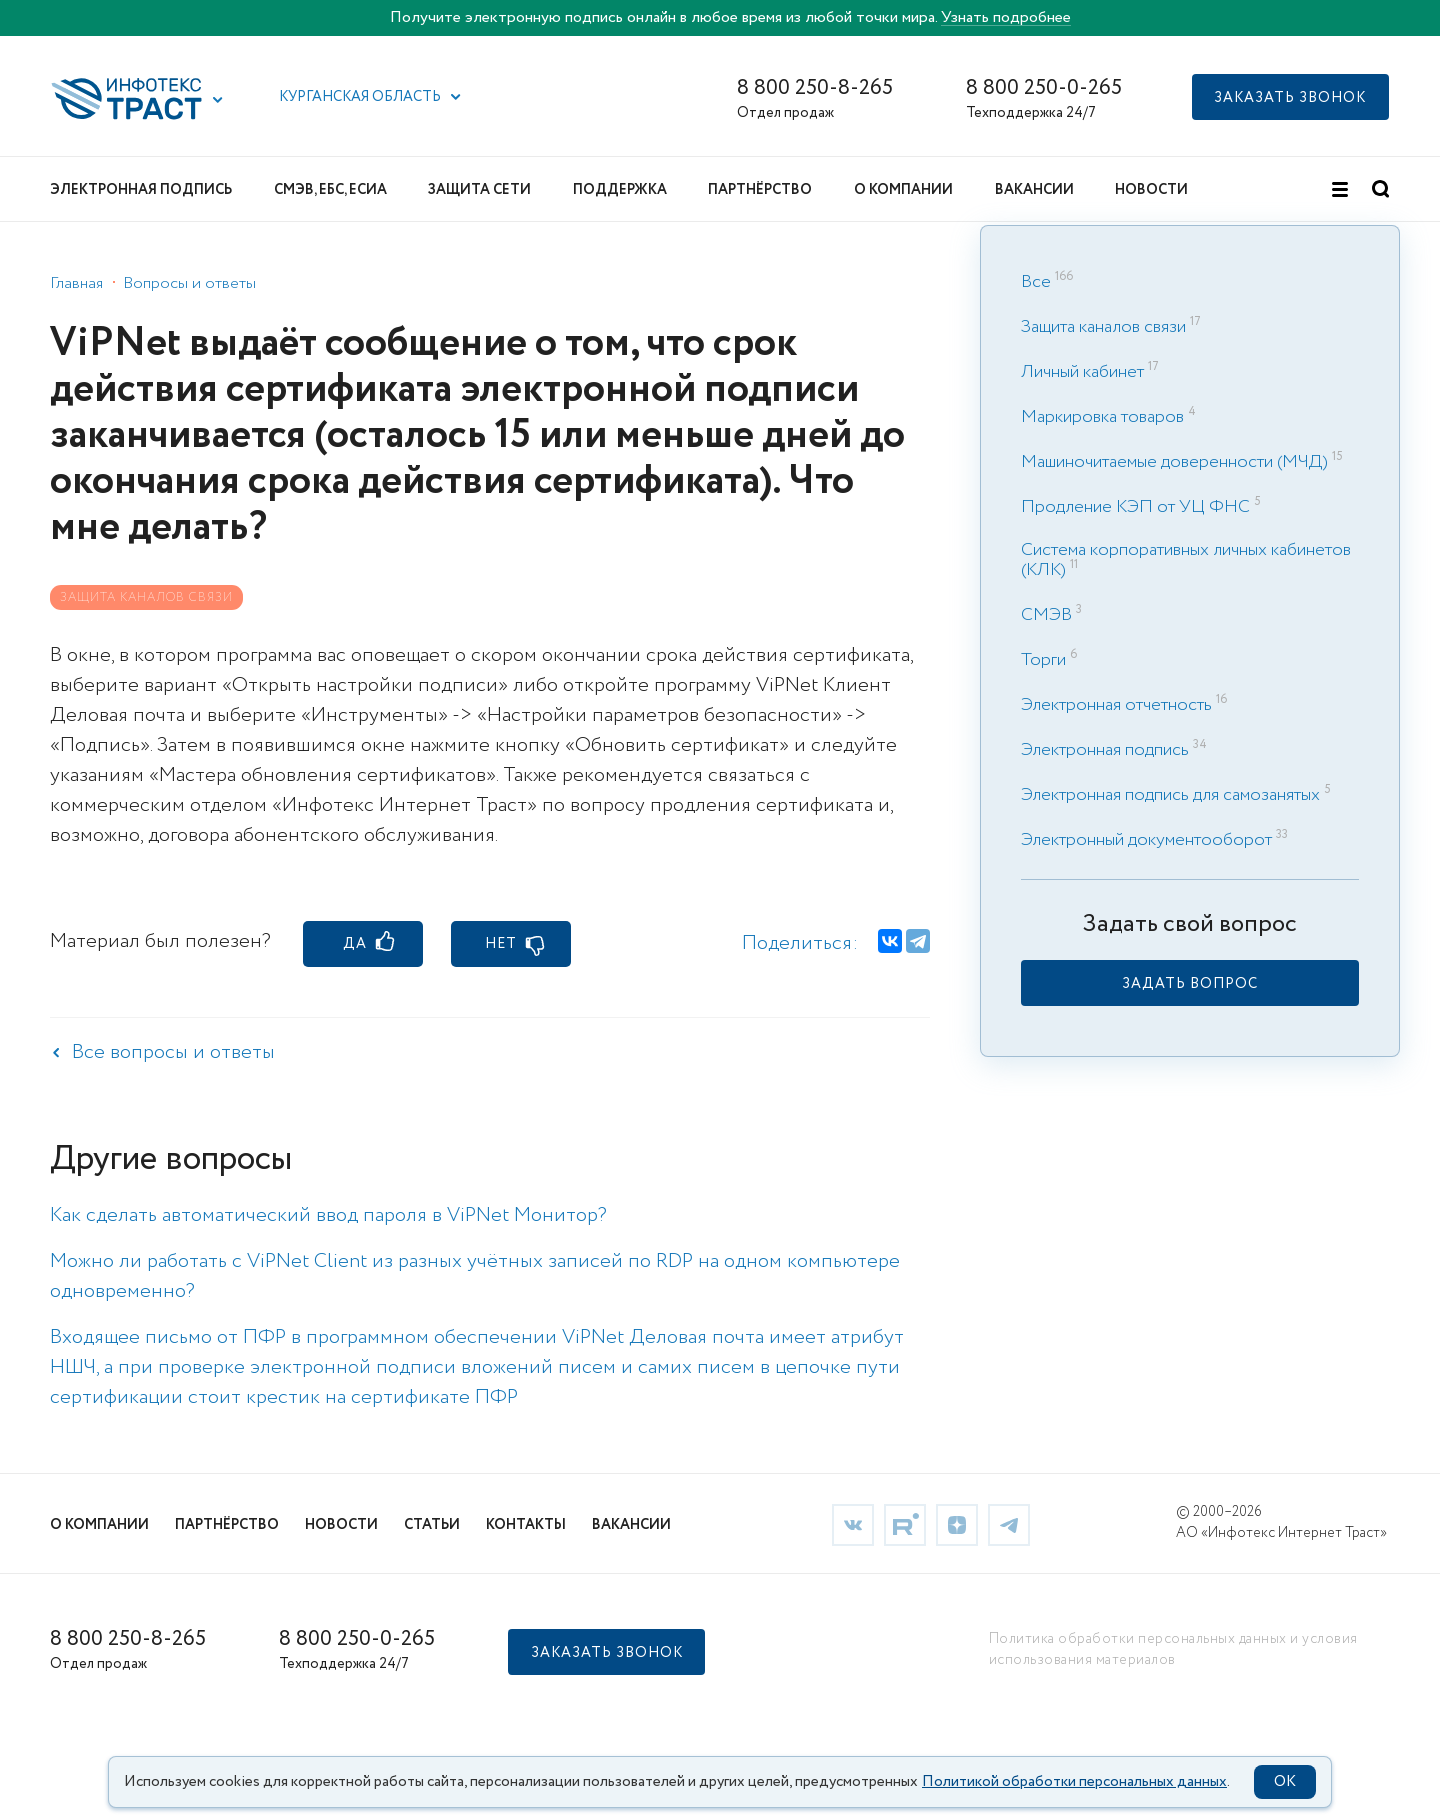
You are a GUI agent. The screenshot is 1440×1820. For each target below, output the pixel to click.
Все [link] (1036, 282)
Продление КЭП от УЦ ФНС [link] (1135, 507)
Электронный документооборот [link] (1146, 840)
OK (1285, 1782)
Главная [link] (76, 283)
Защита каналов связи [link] (1103, 327)
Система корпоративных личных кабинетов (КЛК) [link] (1186, 560)
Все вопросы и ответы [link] (173, 1052)
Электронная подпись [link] (1105, 750)
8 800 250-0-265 (1044, 88)
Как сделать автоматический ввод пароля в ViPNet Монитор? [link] (328, 1215)
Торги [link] (1043, 660)
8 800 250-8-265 (815, 88)
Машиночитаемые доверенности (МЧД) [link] (1174, 462)
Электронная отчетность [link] (1116, 705)
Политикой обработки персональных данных (1074, 1782)
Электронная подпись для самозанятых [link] (1170, 795)
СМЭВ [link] (1046, 615)
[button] (218, 100)
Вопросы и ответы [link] (189, 283)
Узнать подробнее (1006, 17)
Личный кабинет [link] (1082, 372)
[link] (1190, 983)
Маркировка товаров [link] (1102, 417)
